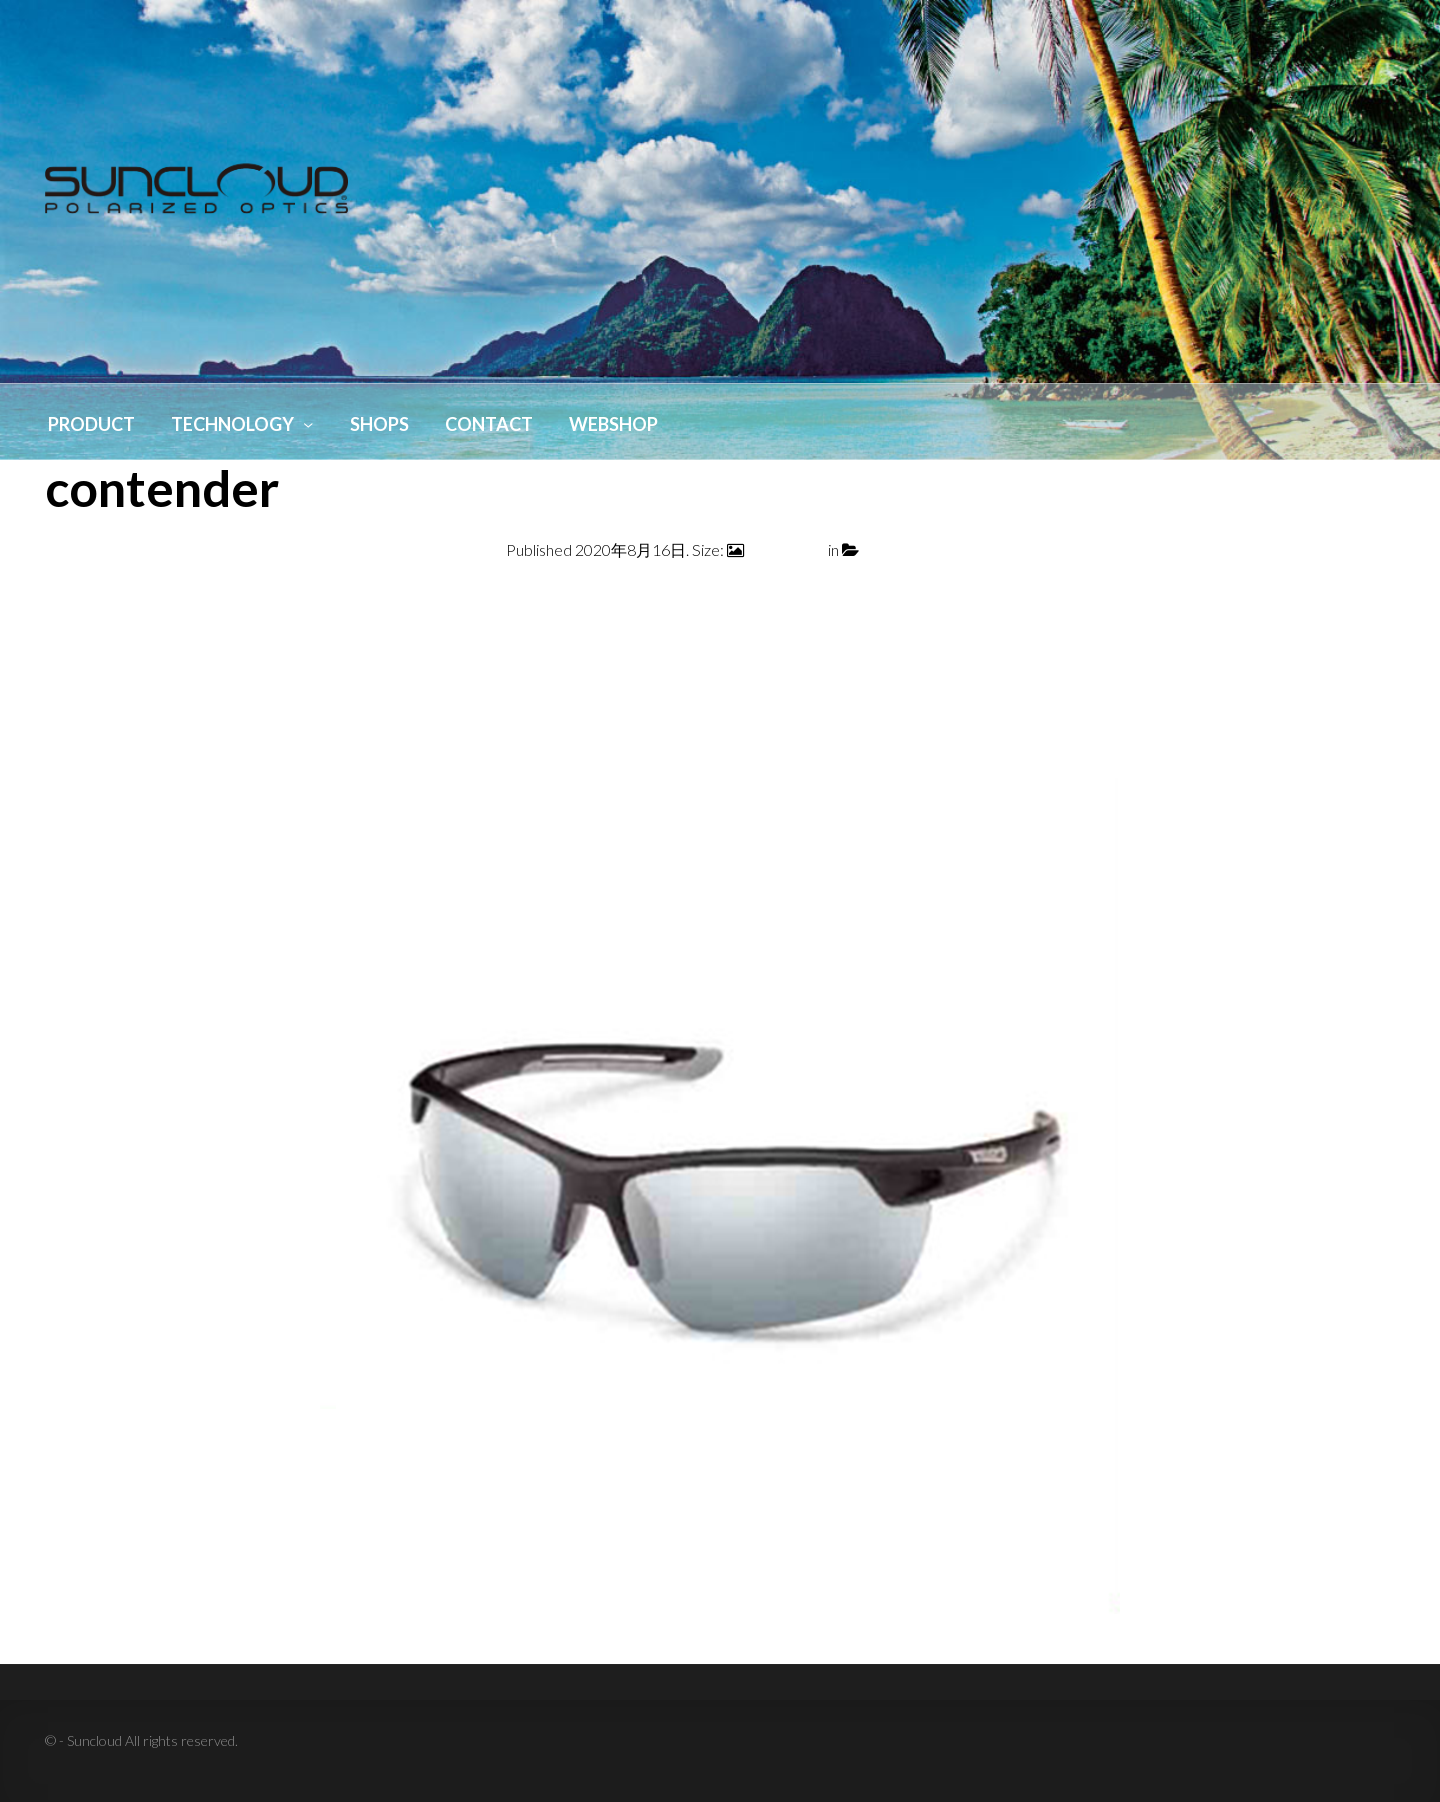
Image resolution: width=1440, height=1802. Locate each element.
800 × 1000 (786, 549)
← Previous (84, 598)
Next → (1368, 598)
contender (898, 549)
